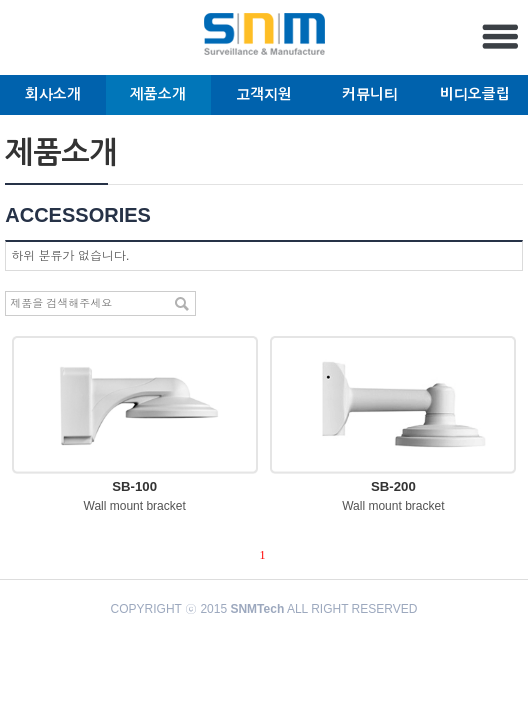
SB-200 (393, 486)
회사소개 (53, 94)
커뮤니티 (370, 94)
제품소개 (158, 94)
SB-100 (134, 486)
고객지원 (264, 94)
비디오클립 (475, 94)
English (28, 41)
